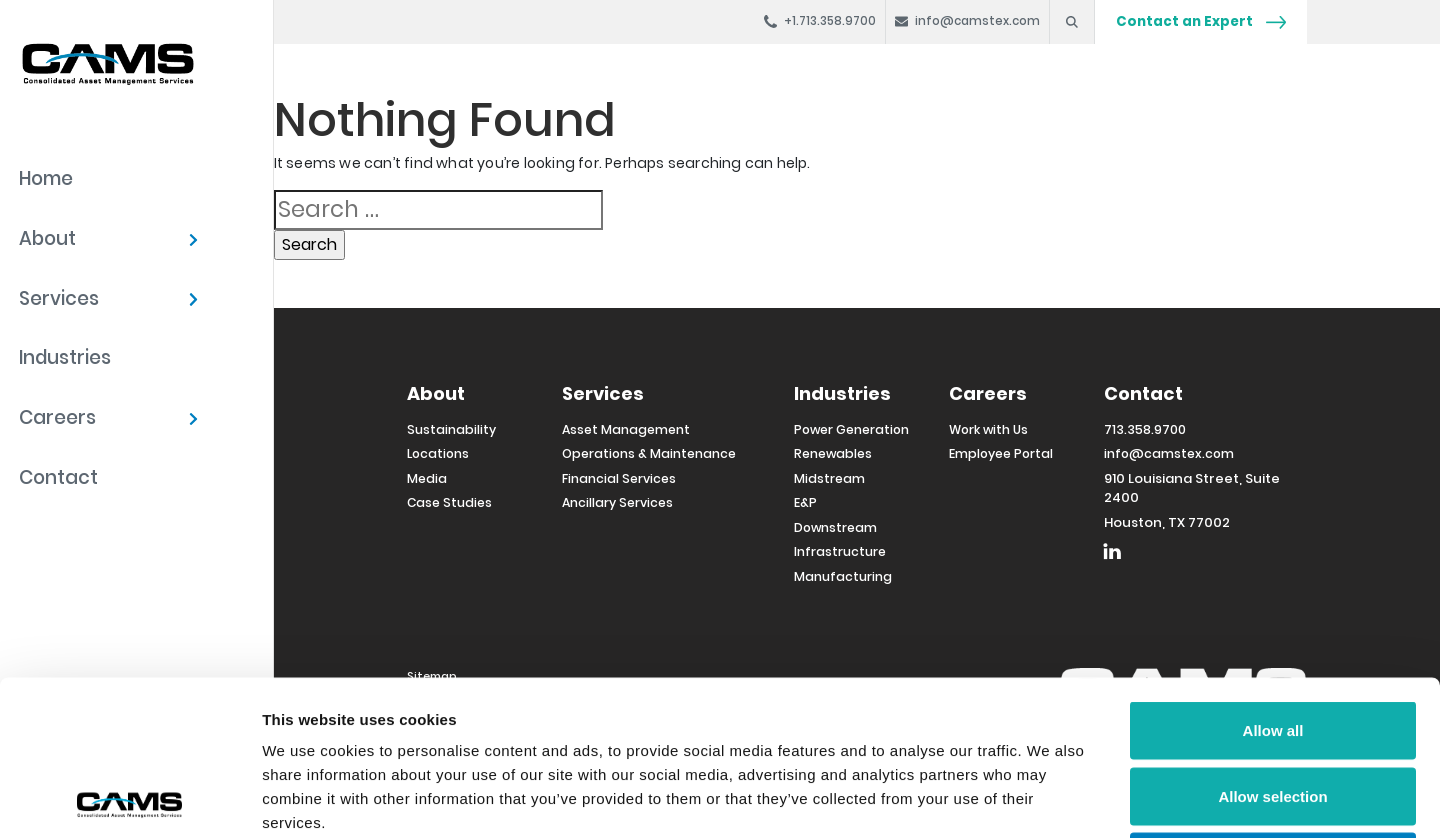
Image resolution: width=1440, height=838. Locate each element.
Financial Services (619, 478)
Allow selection (1272, 641)
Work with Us (988, 429)
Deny (1273, 706)
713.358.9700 (1145, 429)
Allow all (1273, 575)
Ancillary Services (617, 502)
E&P (805, 502)
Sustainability (451, 429)
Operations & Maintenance (649, 453)
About (47, 238)
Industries (65, 357)
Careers (57, 417)
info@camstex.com (1169, 453)
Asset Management (626, 429)
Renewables (833, 453)
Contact (58, 477)
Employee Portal (1001, 453)
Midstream (829, 478)
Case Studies (449, 502)
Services (59, 298)
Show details (1049, 798)
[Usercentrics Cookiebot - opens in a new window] (129, 799)
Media (427, 478)
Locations (438, 453)
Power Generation (851, 429)
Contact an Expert (1201, 21)
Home (46, 178)
